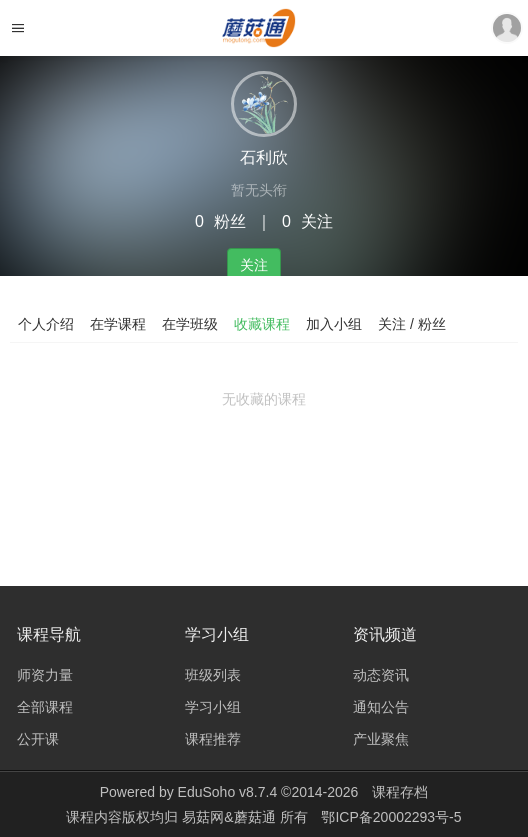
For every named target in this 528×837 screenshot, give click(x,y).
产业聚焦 (381, 739)
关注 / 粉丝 (412, 324)
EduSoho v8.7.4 (228, 792)
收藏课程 (262, 324)
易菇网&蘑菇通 (230, 817)
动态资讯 (381, 675)
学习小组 (213, 707)
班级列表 (213, 675)
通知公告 (381, 707)
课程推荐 (213, 739)
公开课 (38, 739)
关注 (254, 265)
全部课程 (45, 707)
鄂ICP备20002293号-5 (391, 817)
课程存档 (400, 792)
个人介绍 (46, 324)
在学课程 (118, 324)
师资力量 (45, 675)
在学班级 (190, 324)
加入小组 (334, 324)
